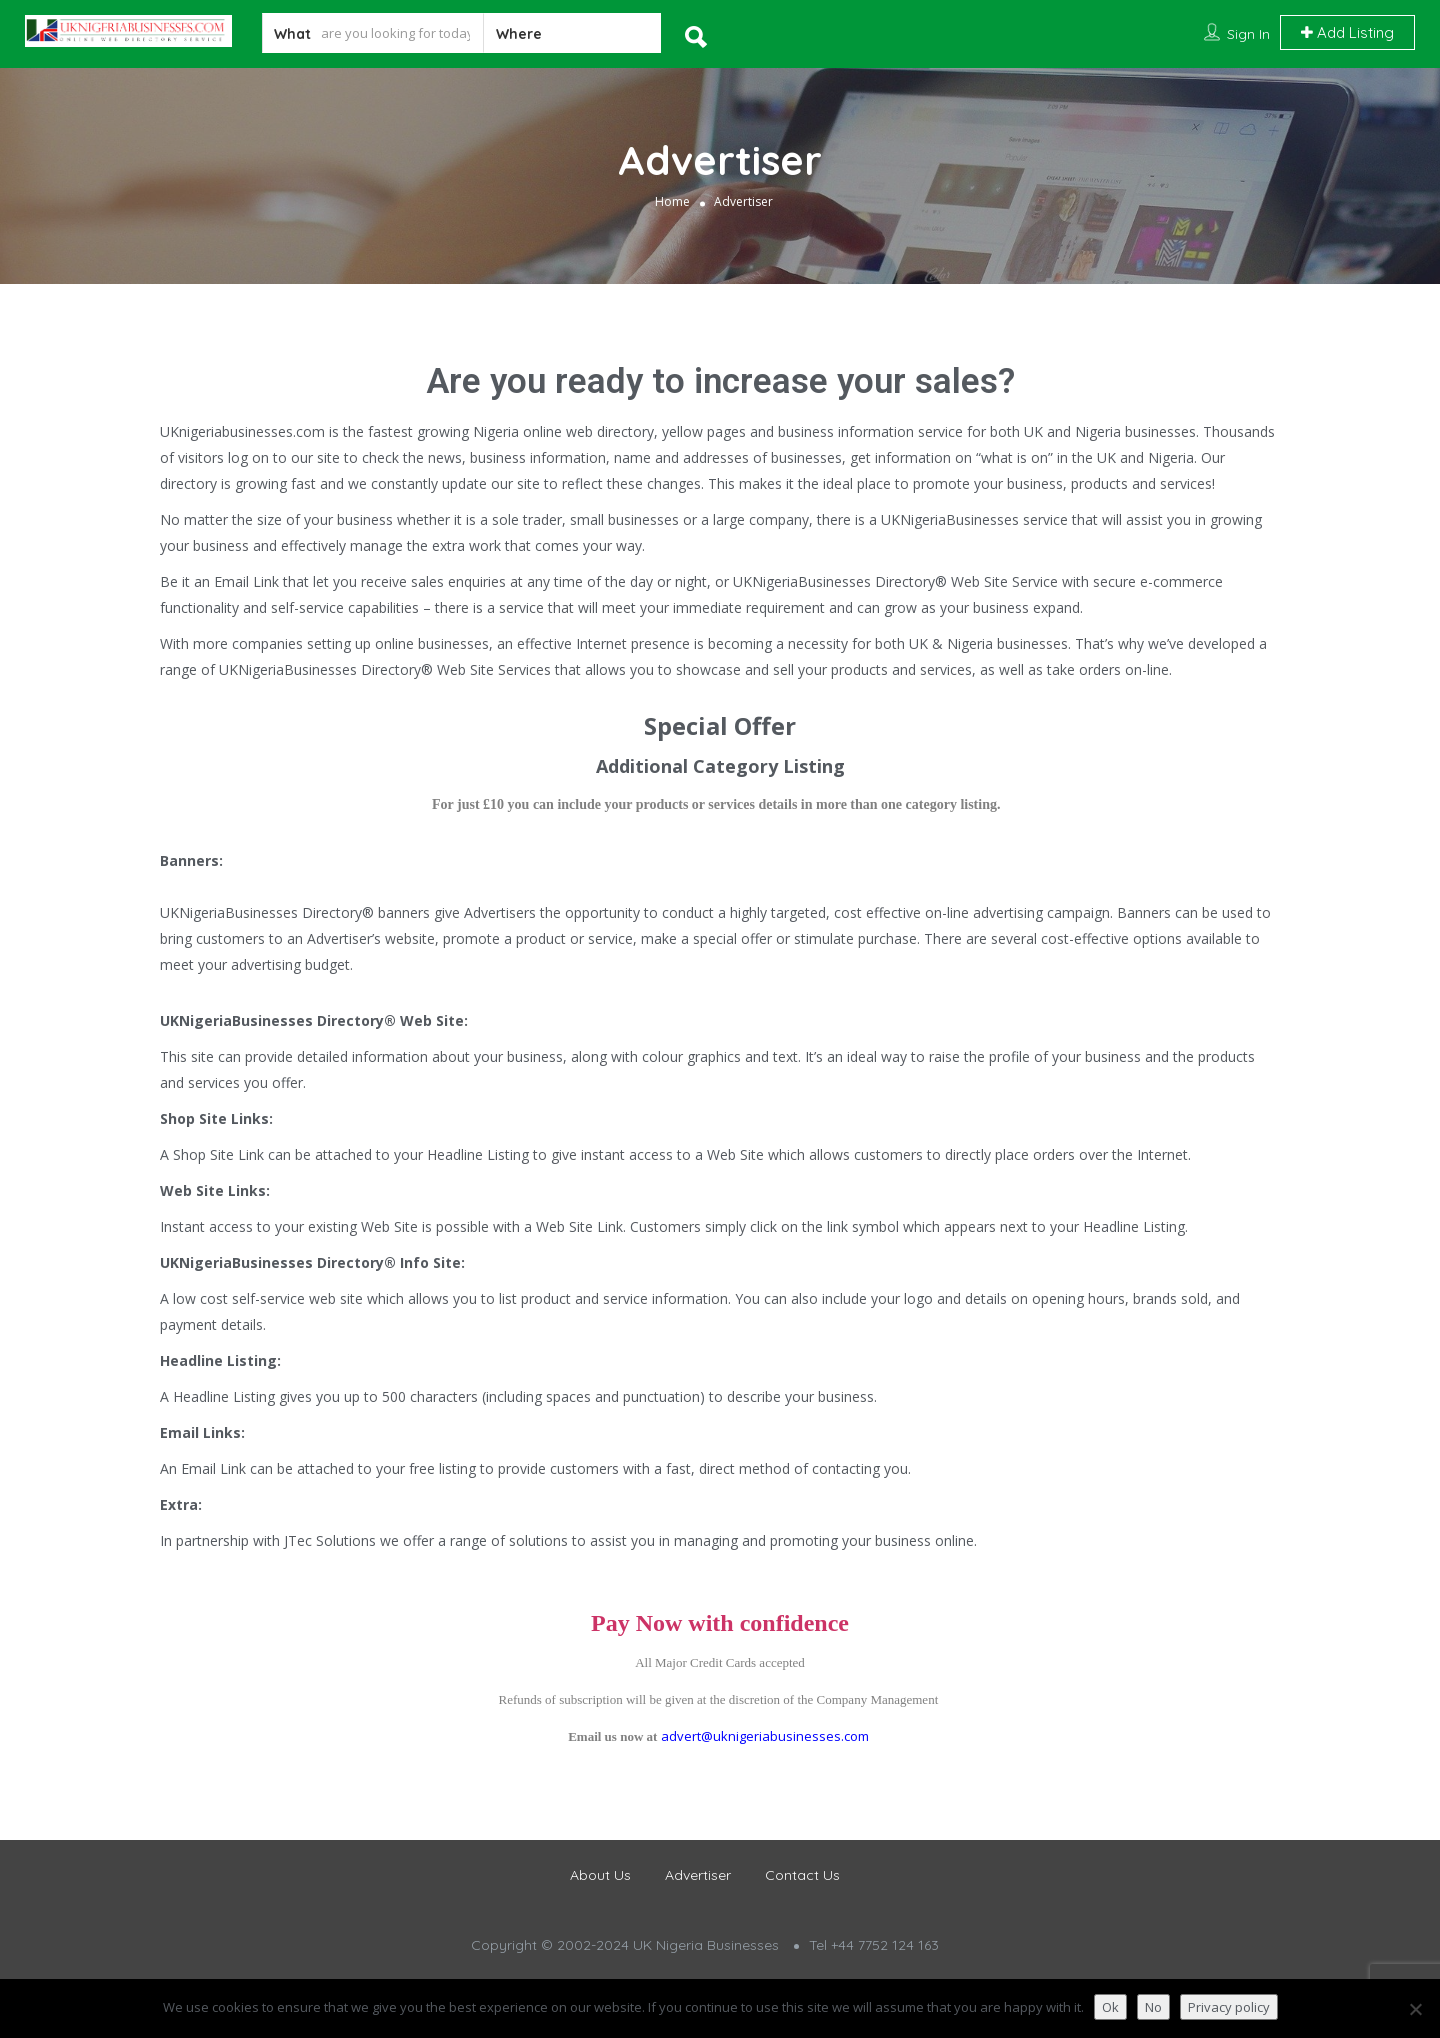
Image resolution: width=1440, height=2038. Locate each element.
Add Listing (1347, 32)
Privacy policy (1229, 2007)
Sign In (1248, 34)
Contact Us (802, 1875)
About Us (600, 1875)
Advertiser (698, 1875)
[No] (1415, 2009)
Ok (1110, 2007)
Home (672, 201)
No (1153, 2007)
